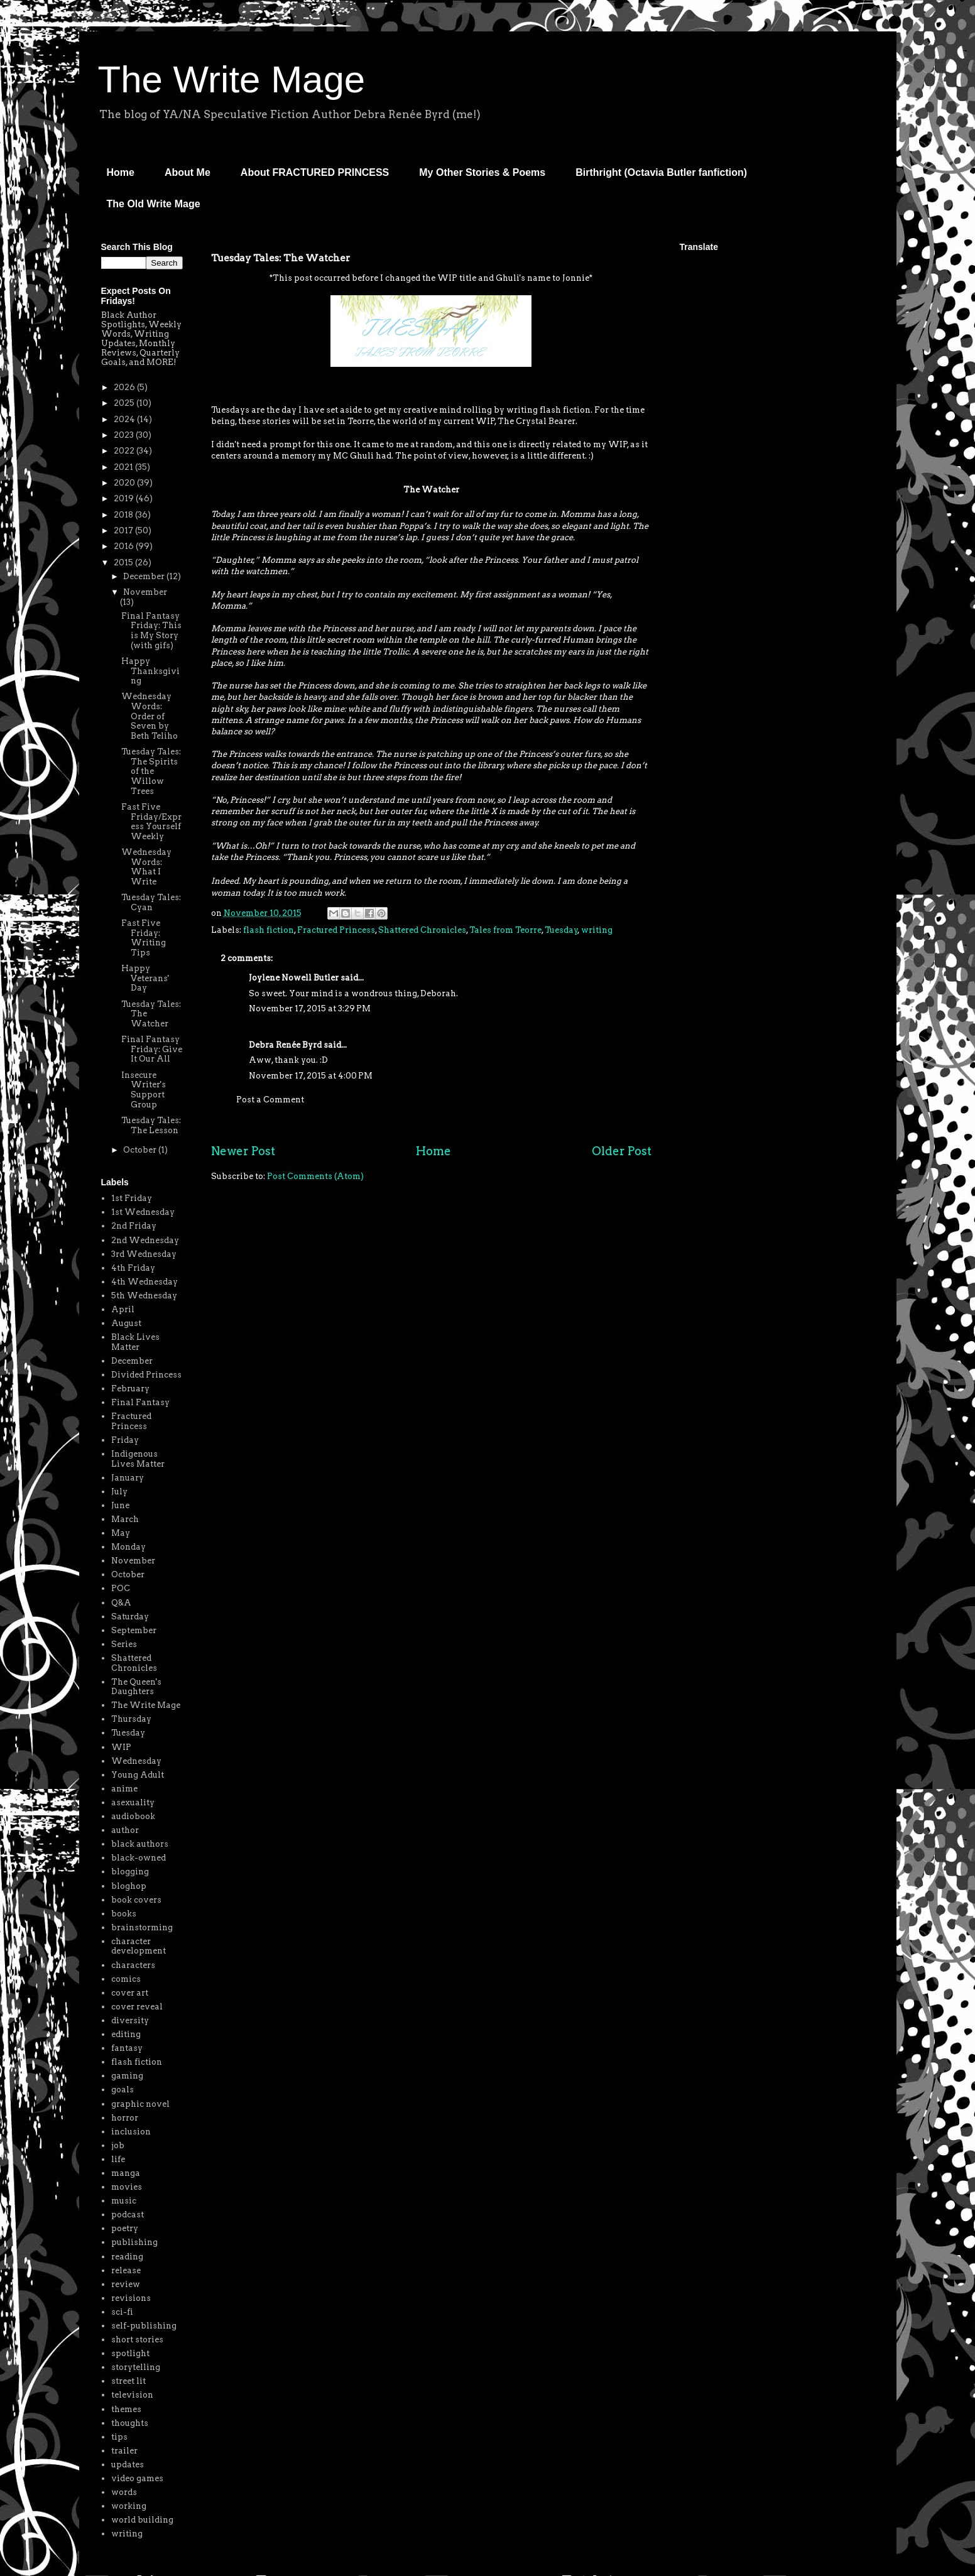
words (124, 2492)
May (120, 1533)
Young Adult (137, 1775)
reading (127, 2256)
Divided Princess (146, 1374)
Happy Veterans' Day (145, 978)
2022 (125, 450)
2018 (124, 514)
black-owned (138, 1857)
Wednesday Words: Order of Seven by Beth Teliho (149, 716)
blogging (130, 1871)
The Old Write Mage (153, 203)
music (123, 2200)
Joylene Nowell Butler (294, 977)
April (122, 1309)
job (117, 2145)
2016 (125, 546)
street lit (128, 2381)
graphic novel (140, 2104)
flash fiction (268, 930)
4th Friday (133, 1268)
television (132, 2394)
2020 (125, 482)
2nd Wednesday (145, 1240)
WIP (121, 1747)
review (125, 2284)
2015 (124, 562)
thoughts (129, 2423)
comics (126, 1979)
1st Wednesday (143, 1212)
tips (119, 2437)
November (145, 592)
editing (126, 2034)
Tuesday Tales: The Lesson (151, 1125)
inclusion (131, 2131)
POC (120, 1588)
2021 (124, 467)
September (133, 1630)
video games (137, 2478)
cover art (129, 1992)
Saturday (130, 1616)
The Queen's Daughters (136, 1687)
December (144, 576)
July (119, 1491)
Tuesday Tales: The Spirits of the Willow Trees (151, 771)
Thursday (131, 1719)
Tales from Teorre (505, 930)
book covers (136, 1900)
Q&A (121, 1602)
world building (142, 2519)
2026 (125, 387)
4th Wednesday (144, 1281)
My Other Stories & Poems (482, 172)
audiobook (133, 1816)
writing (597, 930)
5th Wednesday (144, 1295)
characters (133, 1965)
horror (124, 2117)
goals (122, 2089)
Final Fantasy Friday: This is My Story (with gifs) (151, 630)
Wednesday (136, 1761)
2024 (125, 419)
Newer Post (243, 1151)
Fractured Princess (336, 930)
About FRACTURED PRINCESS (315, 172)
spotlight (130, 2353)
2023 (125, 435)
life (118, 2159)
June (120, 1505)
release (126, 2270)
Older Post (621, 1151)
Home (120, 172)
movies (126, 2187)
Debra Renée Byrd (285, 1045)
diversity (130, 2020)
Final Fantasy (140, 1402)
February (130, 1388)
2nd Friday (133, 1226)
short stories (137, 2339)
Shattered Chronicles (422, 930)
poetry (124, 2228)
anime (124, 1788)
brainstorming (142, 1927)
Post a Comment (270, 1099)
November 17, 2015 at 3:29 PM (310, 1008)
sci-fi (122, 2312)
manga (125, 2173)
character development (138, 1946)
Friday (125, 1440)
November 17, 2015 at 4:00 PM (311, 1075)
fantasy (127, 2048)
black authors (139, 1844)
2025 (125, 403)
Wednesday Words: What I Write (146, 866)
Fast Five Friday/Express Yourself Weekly (151, 821)
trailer (124, 2450)
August (126, 1323)
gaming (127, 2075)
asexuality (133, 1802)
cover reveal (137, 2006)
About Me (187, 172)
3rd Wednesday (144, 1254)
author (125, 1830)
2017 (124, 530)
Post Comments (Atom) (315, 1176)
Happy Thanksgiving (150, 670)
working (128, 2506)
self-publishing (144, 2325)
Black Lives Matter (135, 1342)
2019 (125, 498)
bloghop (128, 1886)
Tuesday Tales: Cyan (151, 902)
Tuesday (561, 930)
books (123, 1913)
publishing (134, 2242)
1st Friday (131, 1198)
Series (124, 1644)
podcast (127, 2214)
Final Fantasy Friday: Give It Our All (151, 1049)
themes (126, 2409)
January (127, 1477)
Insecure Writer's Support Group (143, 1089)
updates (127, 2464)
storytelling (135, 2367)
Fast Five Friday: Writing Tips (143, 937)
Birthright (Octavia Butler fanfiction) (661, 172)
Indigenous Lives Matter (138, 1459)
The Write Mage (232, 79)
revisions (131, 2298)
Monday (128, 1547)
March (125, 1519)
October (140, 1150)
